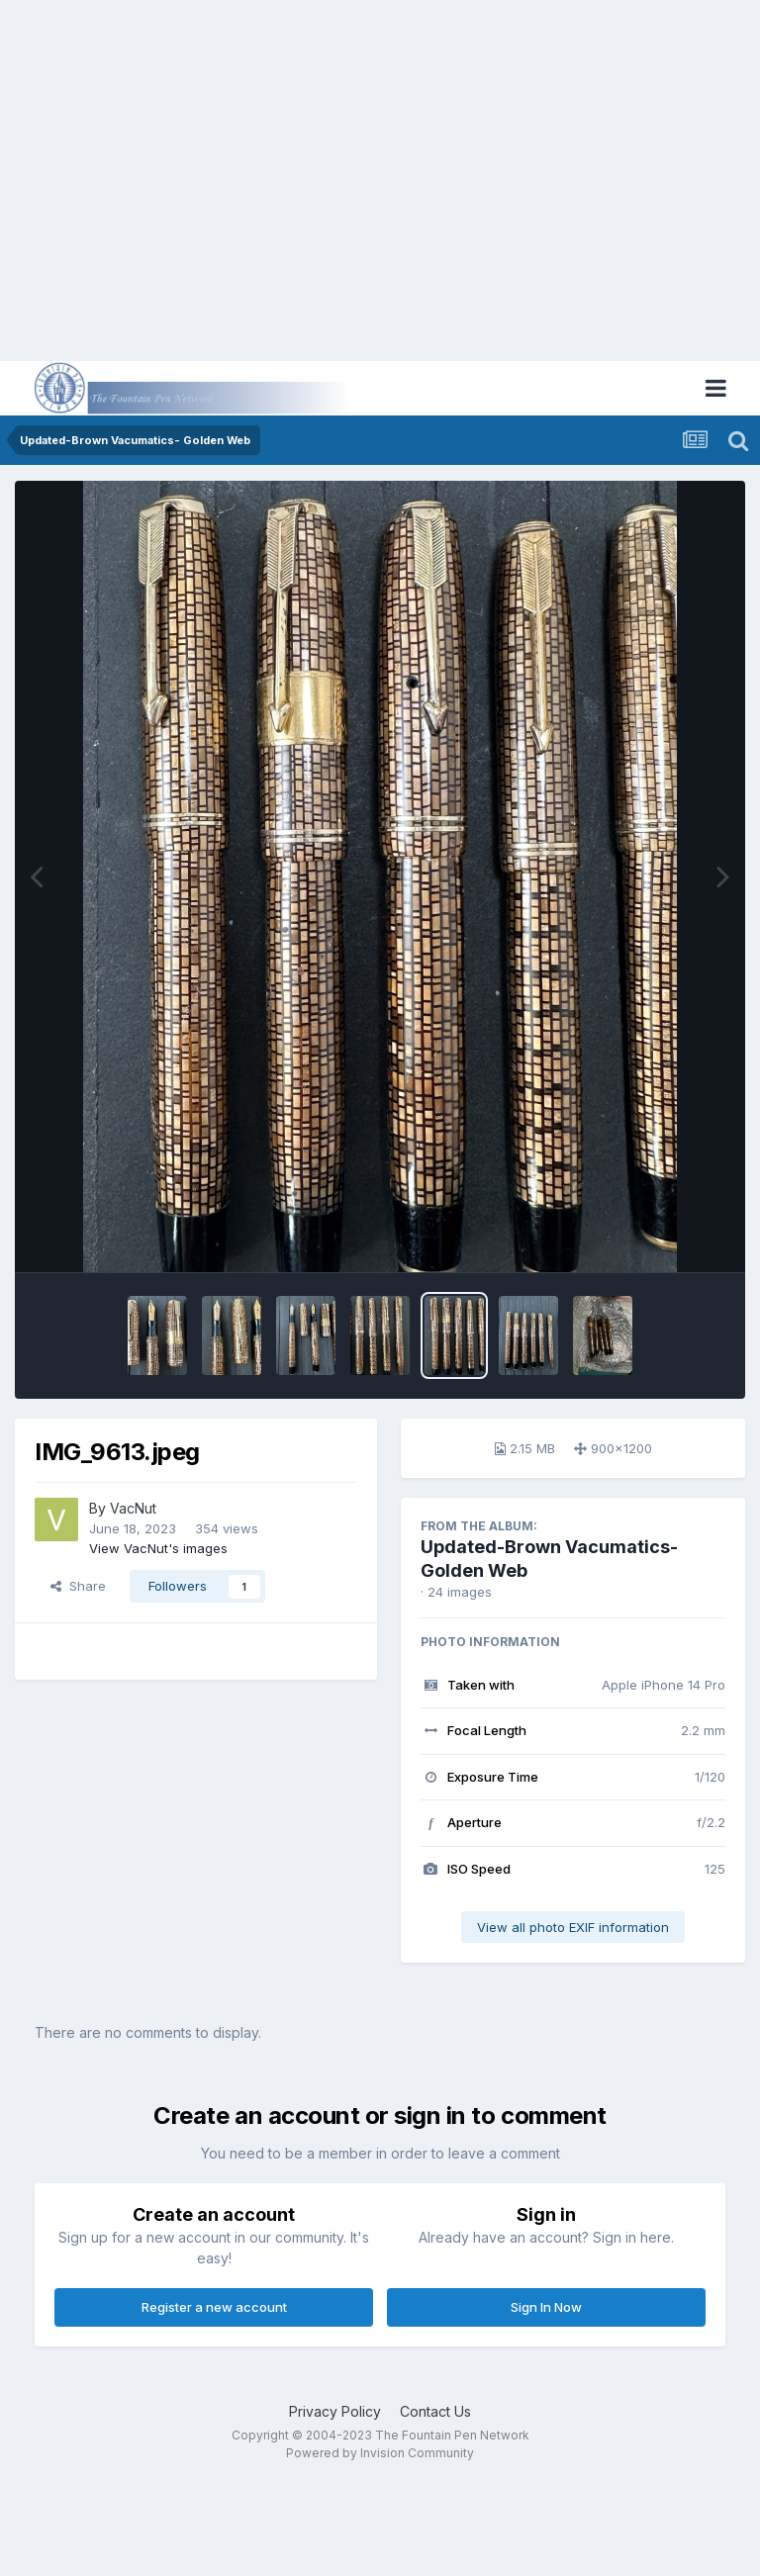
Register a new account (214, 2307)
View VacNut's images (158, 1548)
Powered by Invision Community (380, 2452)
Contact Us (435, 2411)
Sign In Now (546, 2307)
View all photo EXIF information (573, 1927)
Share (78, 1586)
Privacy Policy (335, 2411)
